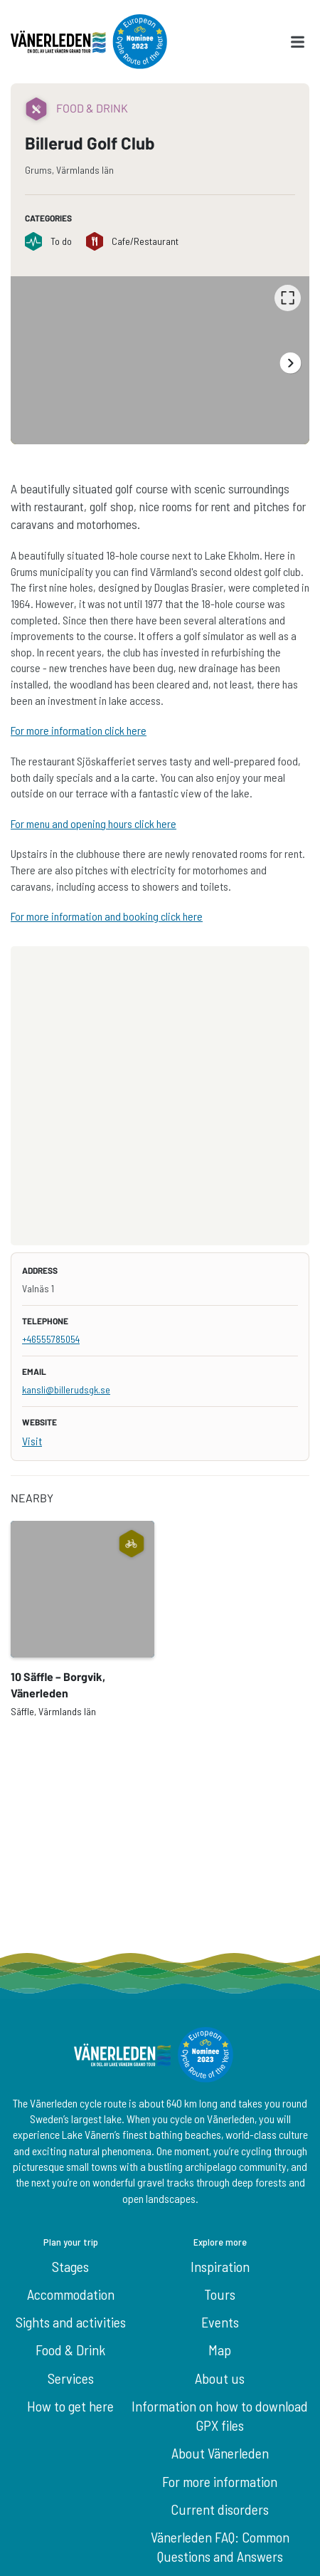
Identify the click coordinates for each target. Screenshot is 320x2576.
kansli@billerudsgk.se (66, 1389)
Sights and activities (71, 2321)
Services (71, 2378)
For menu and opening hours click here (93, 823)
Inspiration (220, 2266)
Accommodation (70, 2294)
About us (220, 2378)
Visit (32, 1440)
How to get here (70, 2405)
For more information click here (78, 730)
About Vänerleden (220, 2452)
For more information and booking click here (107, 916)
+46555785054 (51, 1339)
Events (220, 2321)
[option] (160, 360)
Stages (70, 2266)
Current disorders (220, 2509)
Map (219, 2349)
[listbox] (160, 360)
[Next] (289, 362)
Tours (219, 2294)
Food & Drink (70, 2349)
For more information (219, 2481)
